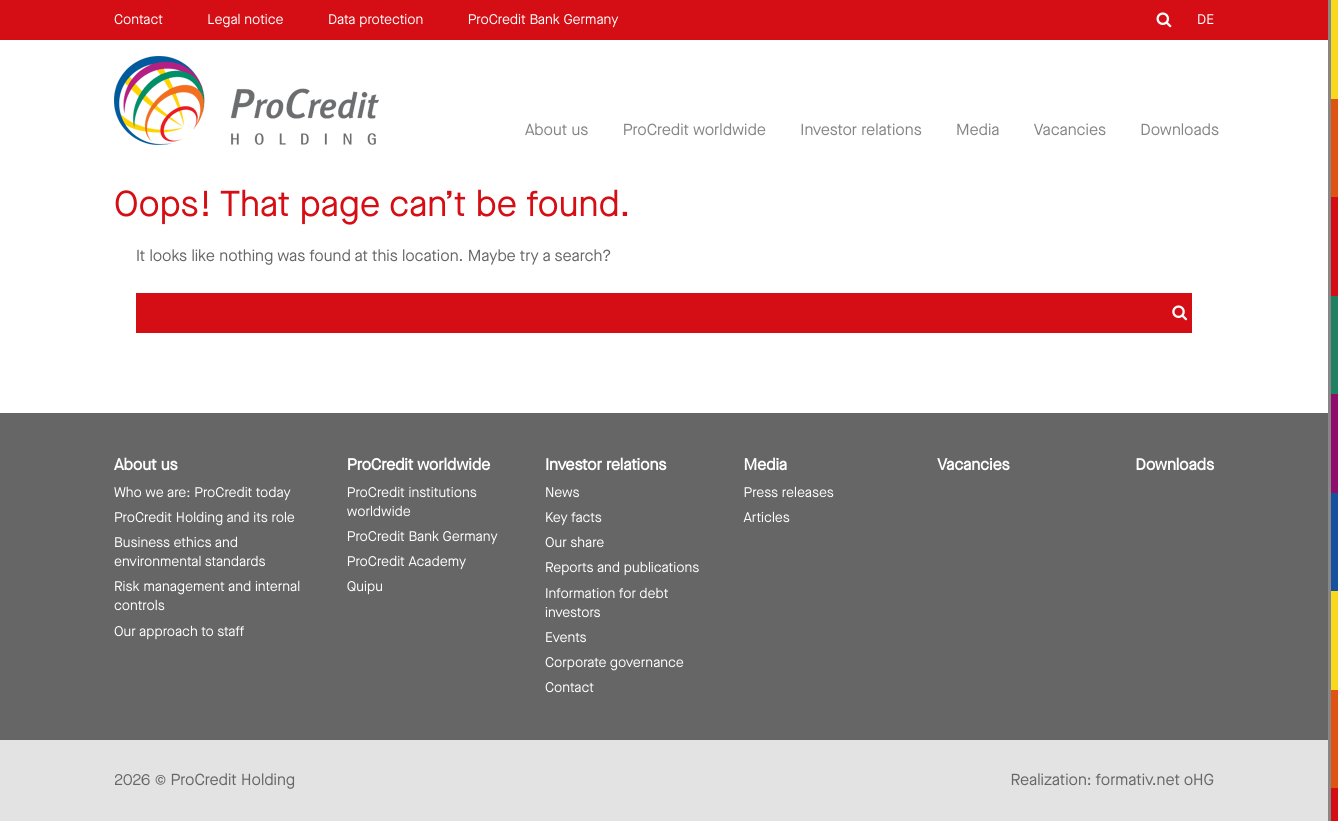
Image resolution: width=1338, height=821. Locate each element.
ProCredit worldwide (694, 130)
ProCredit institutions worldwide (412, 502)
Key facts (573, 517)
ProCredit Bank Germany (543, 19)
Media (977, 130)
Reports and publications (622, 567)
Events (566, 637)
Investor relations (860, 130)
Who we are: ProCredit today (202, 492)
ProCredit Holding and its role (204, 517)
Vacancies (1070, 130)
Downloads (1179, 130)
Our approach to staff (179, 631)
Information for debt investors (606, 603)
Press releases (789, 492)
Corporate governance (614, 662)
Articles (767, 517)
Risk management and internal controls (207, 596)
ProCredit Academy (406, 561)
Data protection (375, 19)
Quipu (365, 586)
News (562, 492)
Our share (574, 542)
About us (556, 130)
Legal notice (245, 19)
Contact (138, 19)
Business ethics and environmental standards (190, 552)
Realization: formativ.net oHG (1112, 780)
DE (1205, 19)
